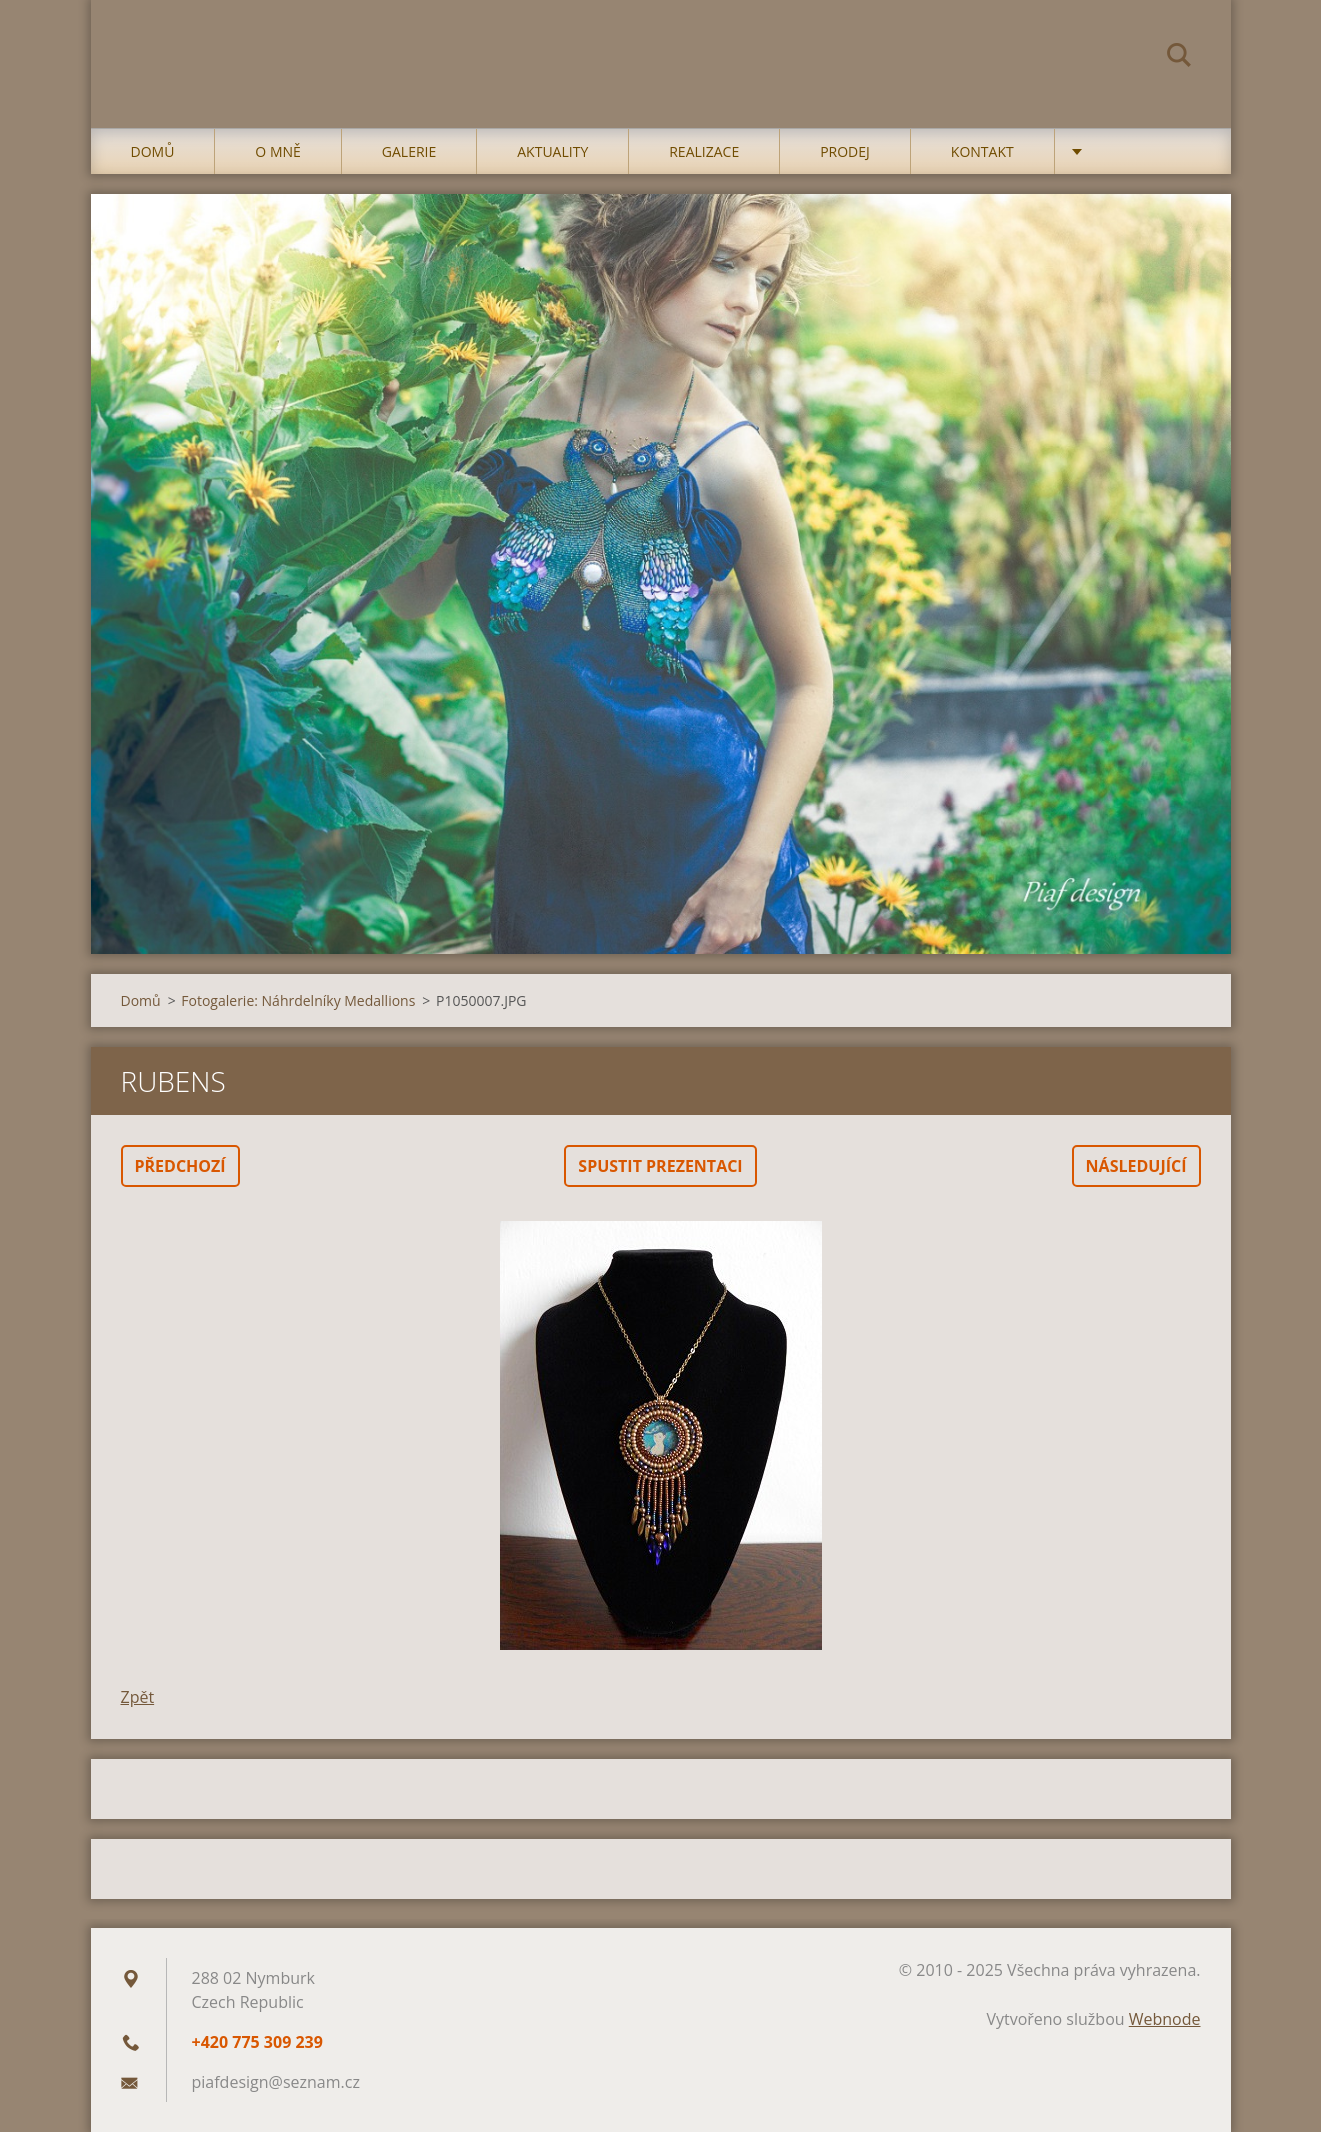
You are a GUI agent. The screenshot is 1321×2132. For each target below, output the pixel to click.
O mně (277, 151)
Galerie (409, 151)
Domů (153, 151)
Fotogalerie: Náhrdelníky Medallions (298, 1000)
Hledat (1179, 58)
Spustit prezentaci (660, 1166)
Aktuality (552, 151)
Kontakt (982, 151)
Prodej (845, 151)
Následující (1136, 1166)
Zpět (138, 1697)
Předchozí (180, 1166)
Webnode (1165, 2019)
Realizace (704, 151)
